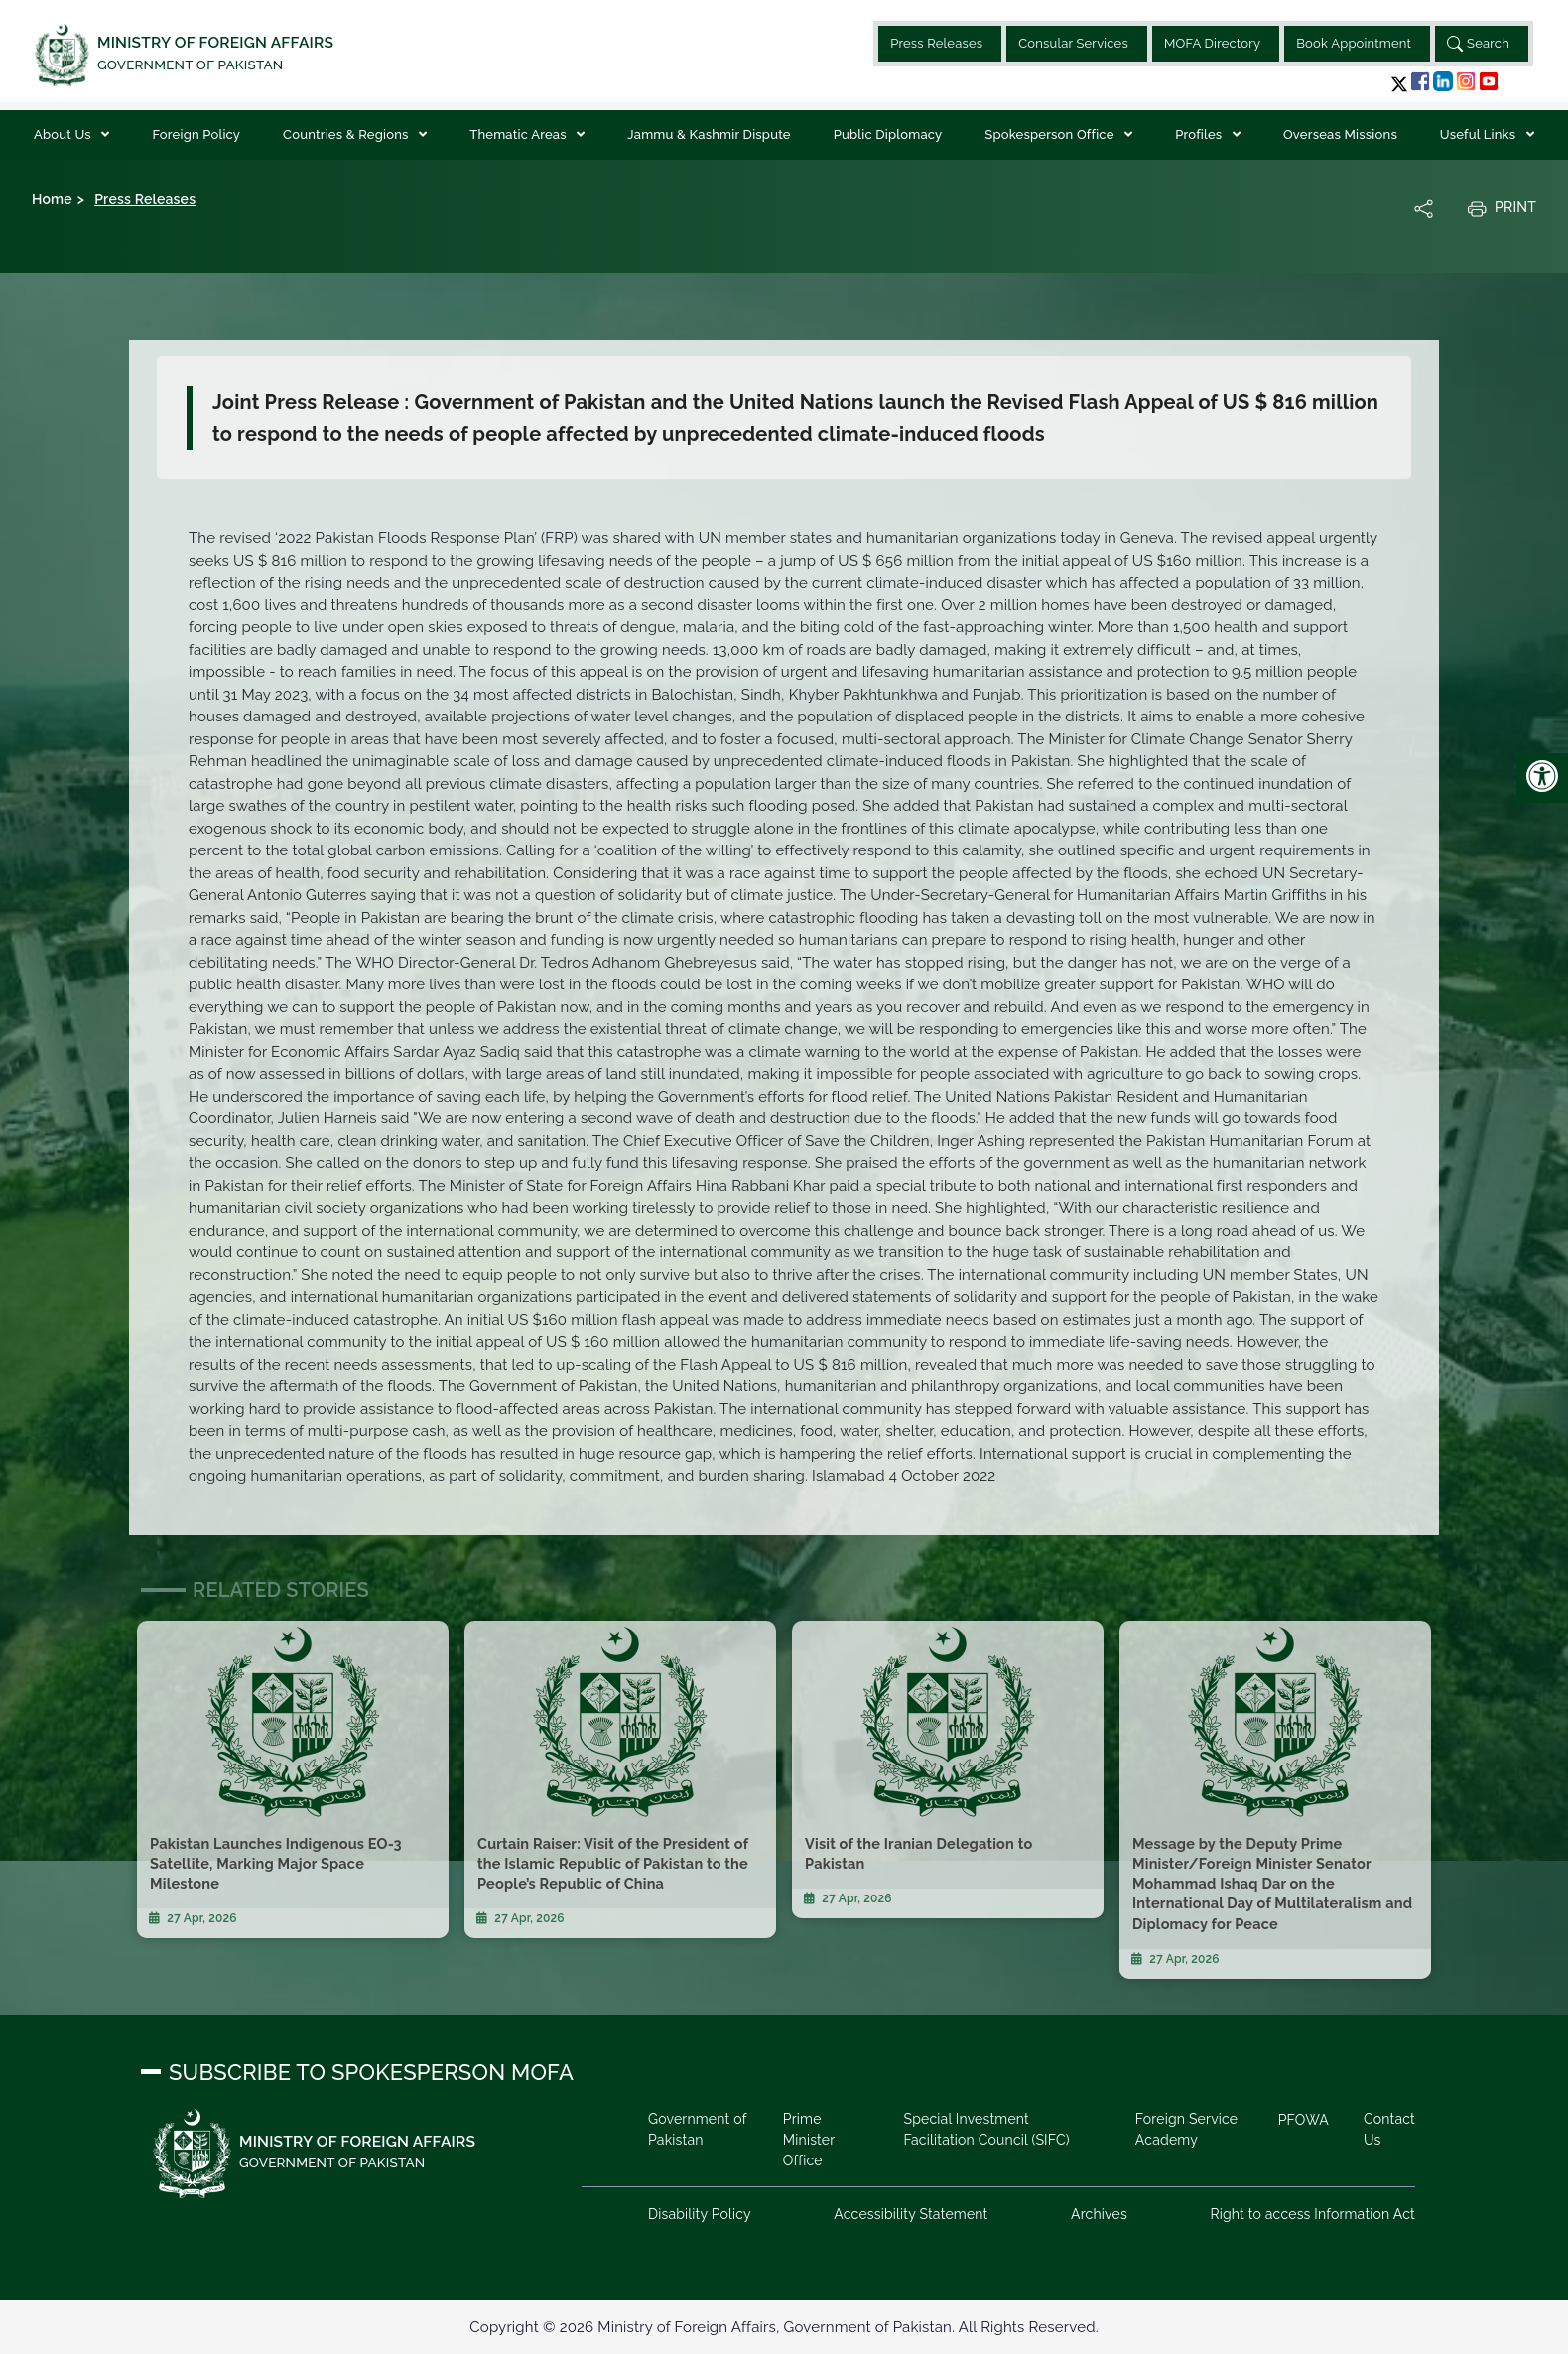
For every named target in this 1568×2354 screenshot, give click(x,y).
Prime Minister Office (809, 2139)
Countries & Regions (347, 134)
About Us (64, 134)
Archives (1099, 2214)
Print (1501, 208)
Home (52, 199)
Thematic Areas (519, 134)
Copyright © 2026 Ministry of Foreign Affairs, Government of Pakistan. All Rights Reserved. (783, 2327)
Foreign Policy (196, 134)
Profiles (1200, 134)
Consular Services (1073, 43)
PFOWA (1303, 2120)
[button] (1399, 83)
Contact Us (1389, 2129)
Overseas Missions (1340, 134)
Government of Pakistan (697, 2129)
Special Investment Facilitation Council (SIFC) (986, 2129)
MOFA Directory (1212, 43)
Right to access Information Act (1312, 2214)
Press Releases (936, 43)
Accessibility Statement (910, 2214)
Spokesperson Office (1050, 134)
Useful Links (1479, 134)
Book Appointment (1353, 43)
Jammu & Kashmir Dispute (708, 134)
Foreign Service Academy (1186, 2129)
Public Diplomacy (888, 134)
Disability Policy (699, 2214)
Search (1478, 44)
